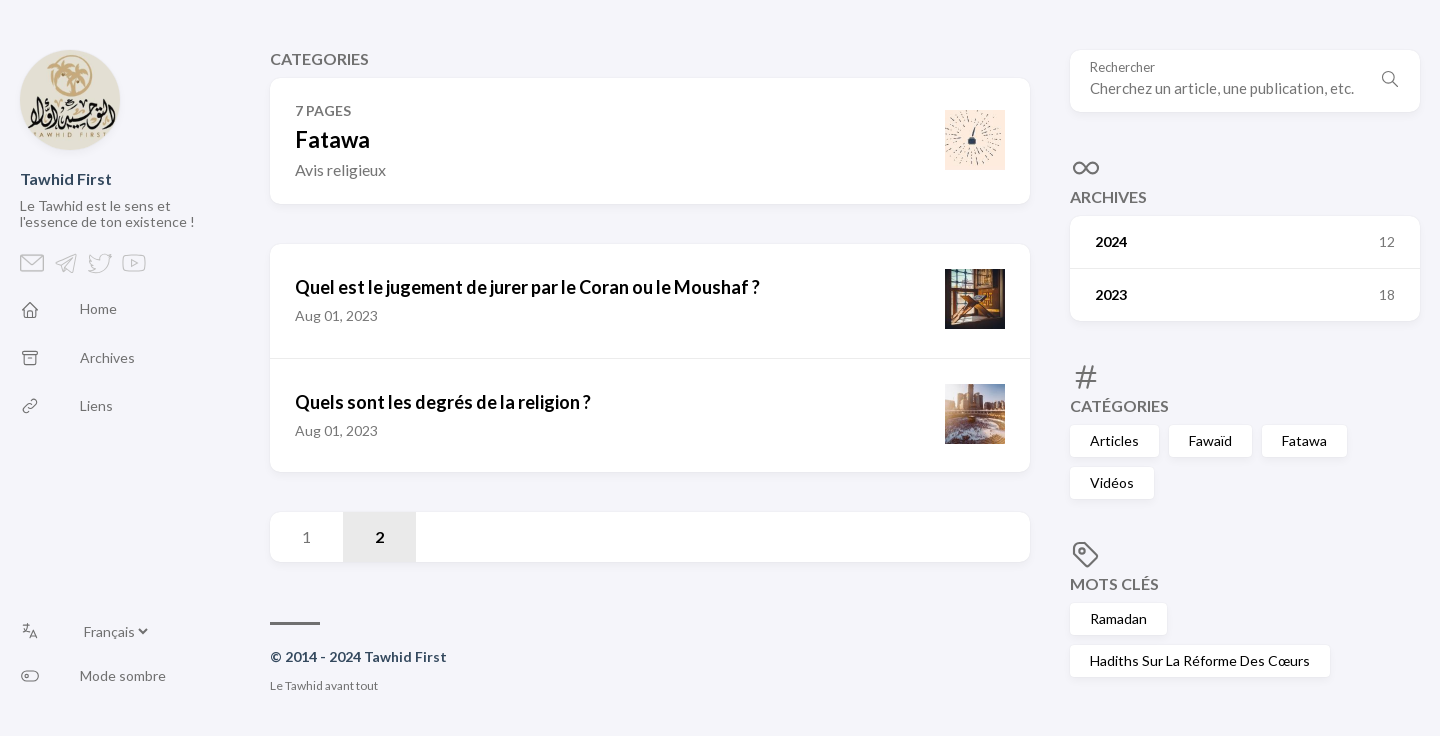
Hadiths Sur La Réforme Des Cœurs (1200, 660)
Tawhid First (66, 178)
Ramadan (1118, 618)
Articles (1114, 440)
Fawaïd (1210, 440)
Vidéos (1112, 482)
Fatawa (1304, 440)
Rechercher (1122, 67)
